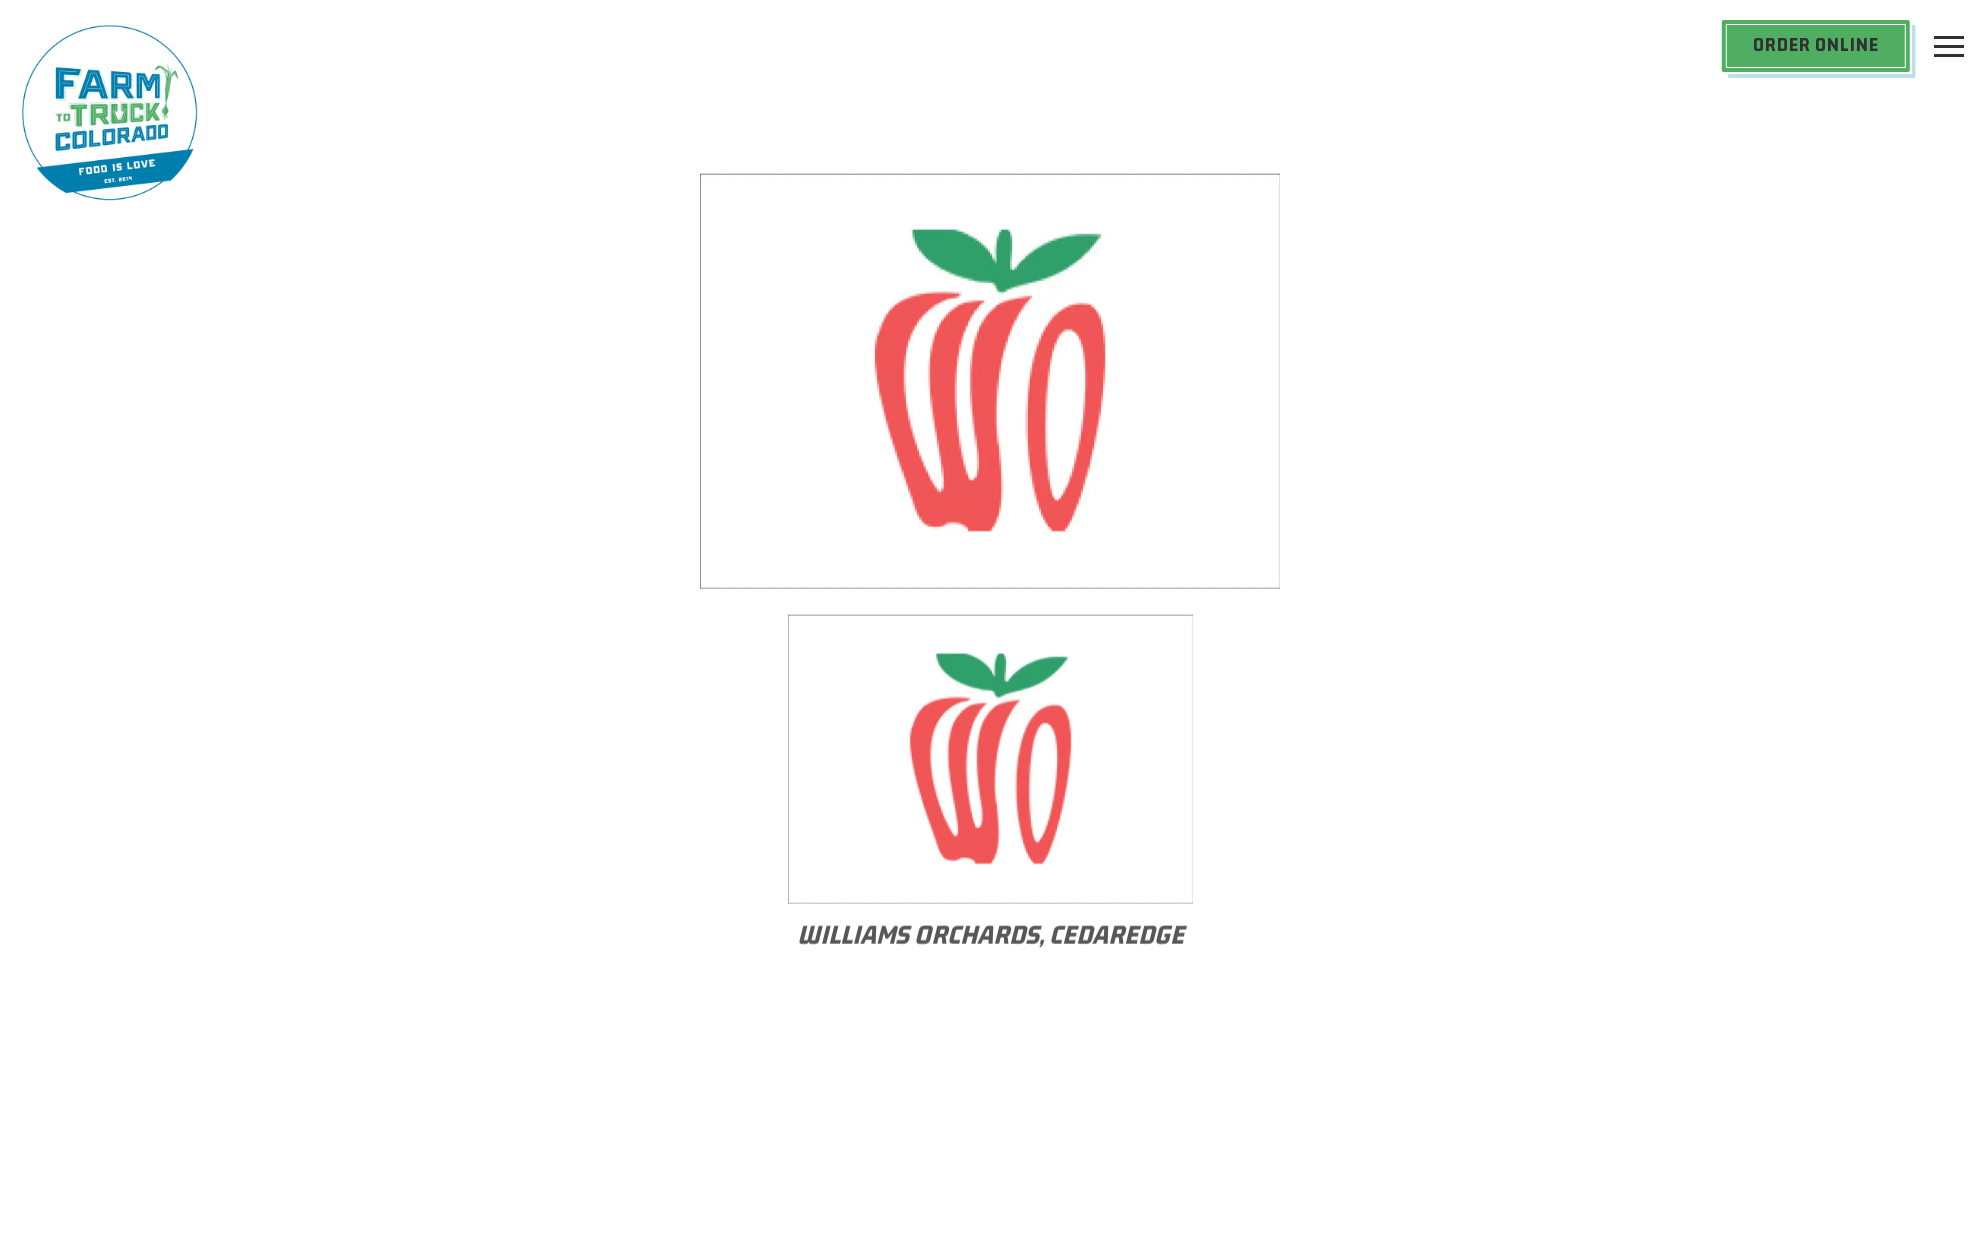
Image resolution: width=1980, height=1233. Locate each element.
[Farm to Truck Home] (110, 111)
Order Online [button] (1816, 44)
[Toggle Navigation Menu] (1949, 46)
